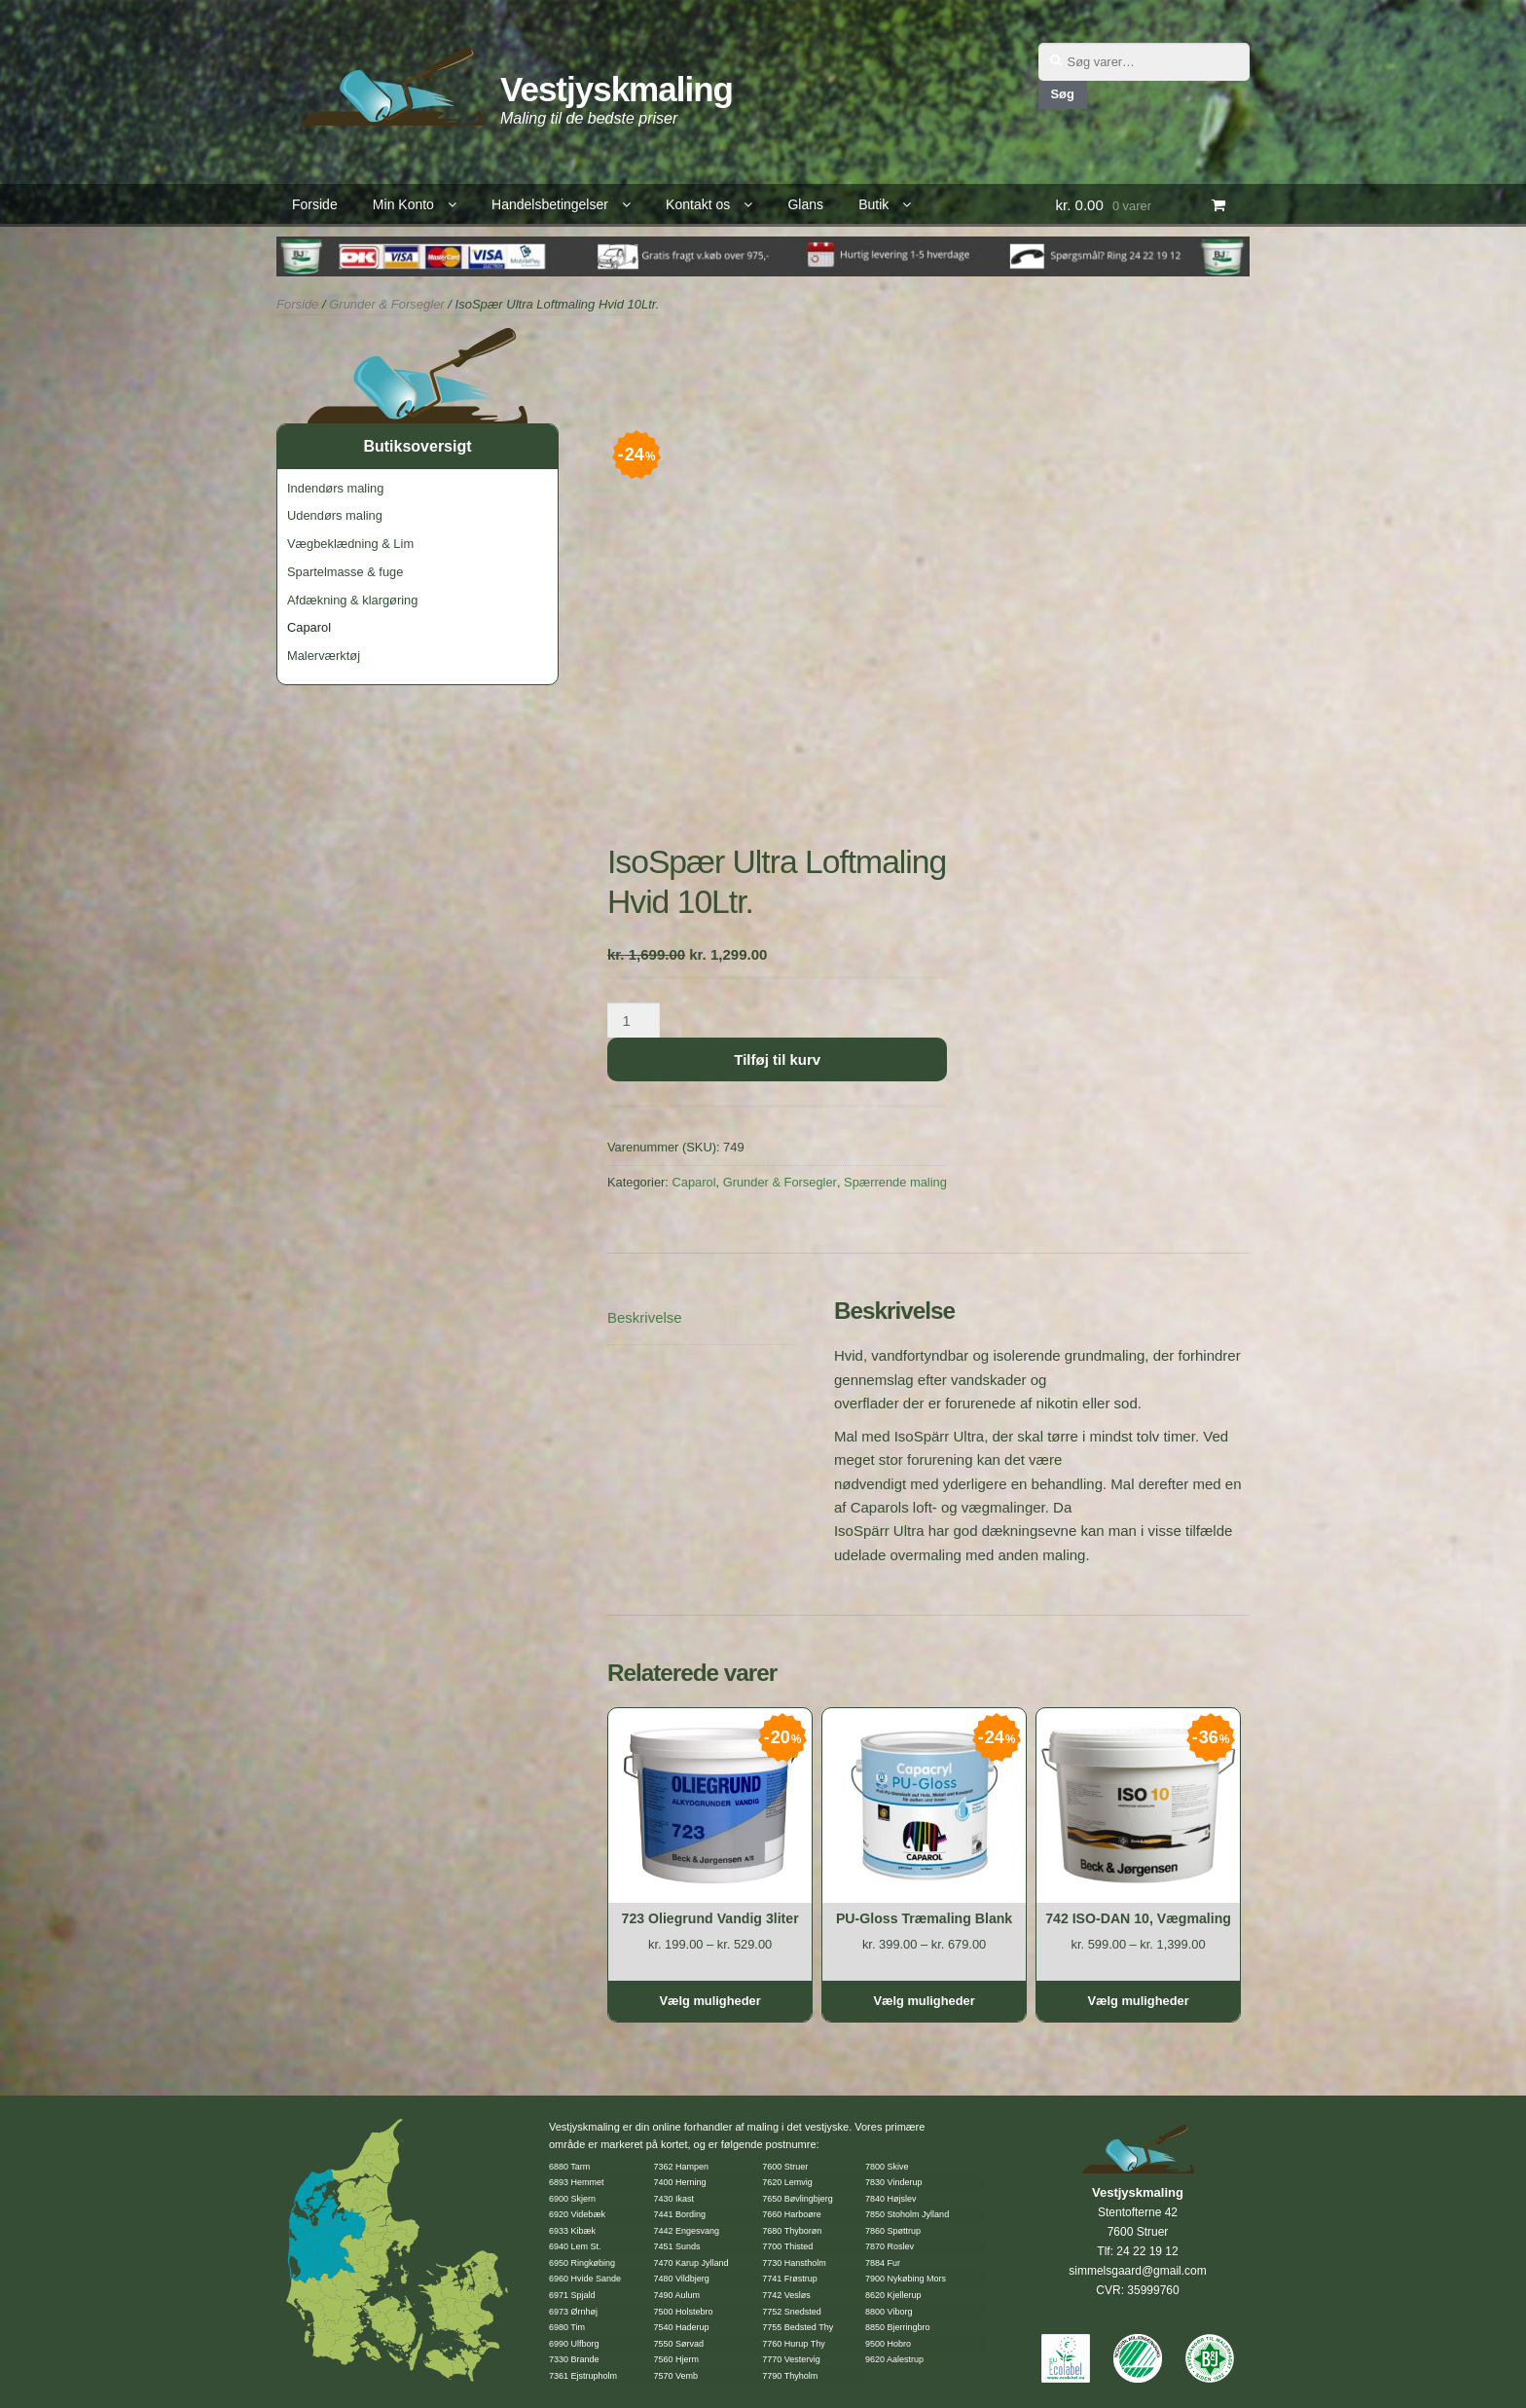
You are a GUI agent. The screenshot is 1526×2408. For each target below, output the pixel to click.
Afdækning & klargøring (352, 600)
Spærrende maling (895, 1182)
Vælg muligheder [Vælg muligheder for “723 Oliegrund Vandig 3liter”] (709, 2000)
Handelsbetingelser (549, 204)
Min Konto (403, 204)
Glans (805, 204)
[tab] (701, 1318)
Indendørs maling (335, 488)
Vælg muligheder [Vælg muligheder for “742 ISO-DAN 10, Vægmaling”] (1137, 2000)
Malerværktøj (323, 655)
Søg (1061, 94)
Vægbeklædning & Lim (350, 543)
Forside (315, 204)
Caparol (693, 1182)
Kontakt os (698, 204)
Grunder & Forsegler (387, 304)
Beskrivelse (644, 1317)
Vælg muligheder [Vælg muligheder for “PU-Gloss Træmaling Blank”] (923, 2000)
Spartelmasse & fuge (345, 572)
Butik (873, 204)
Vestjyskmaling (616, 89)
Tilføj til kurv (777, 1059)
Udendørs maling (334, 515)
